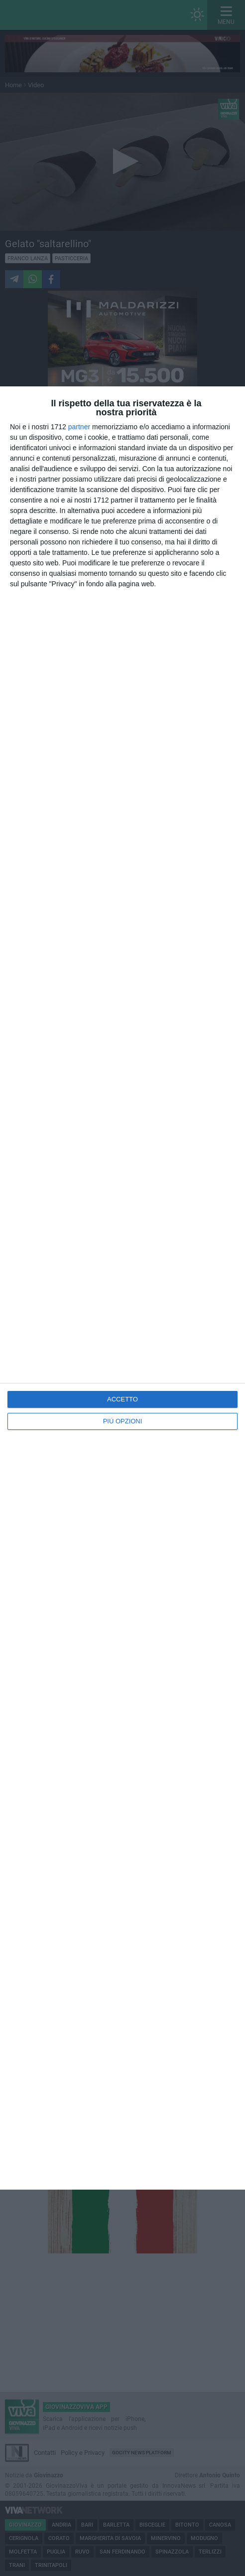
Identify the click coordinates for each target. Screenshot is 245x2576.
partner (79, 426)
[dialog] (122, 1288)
